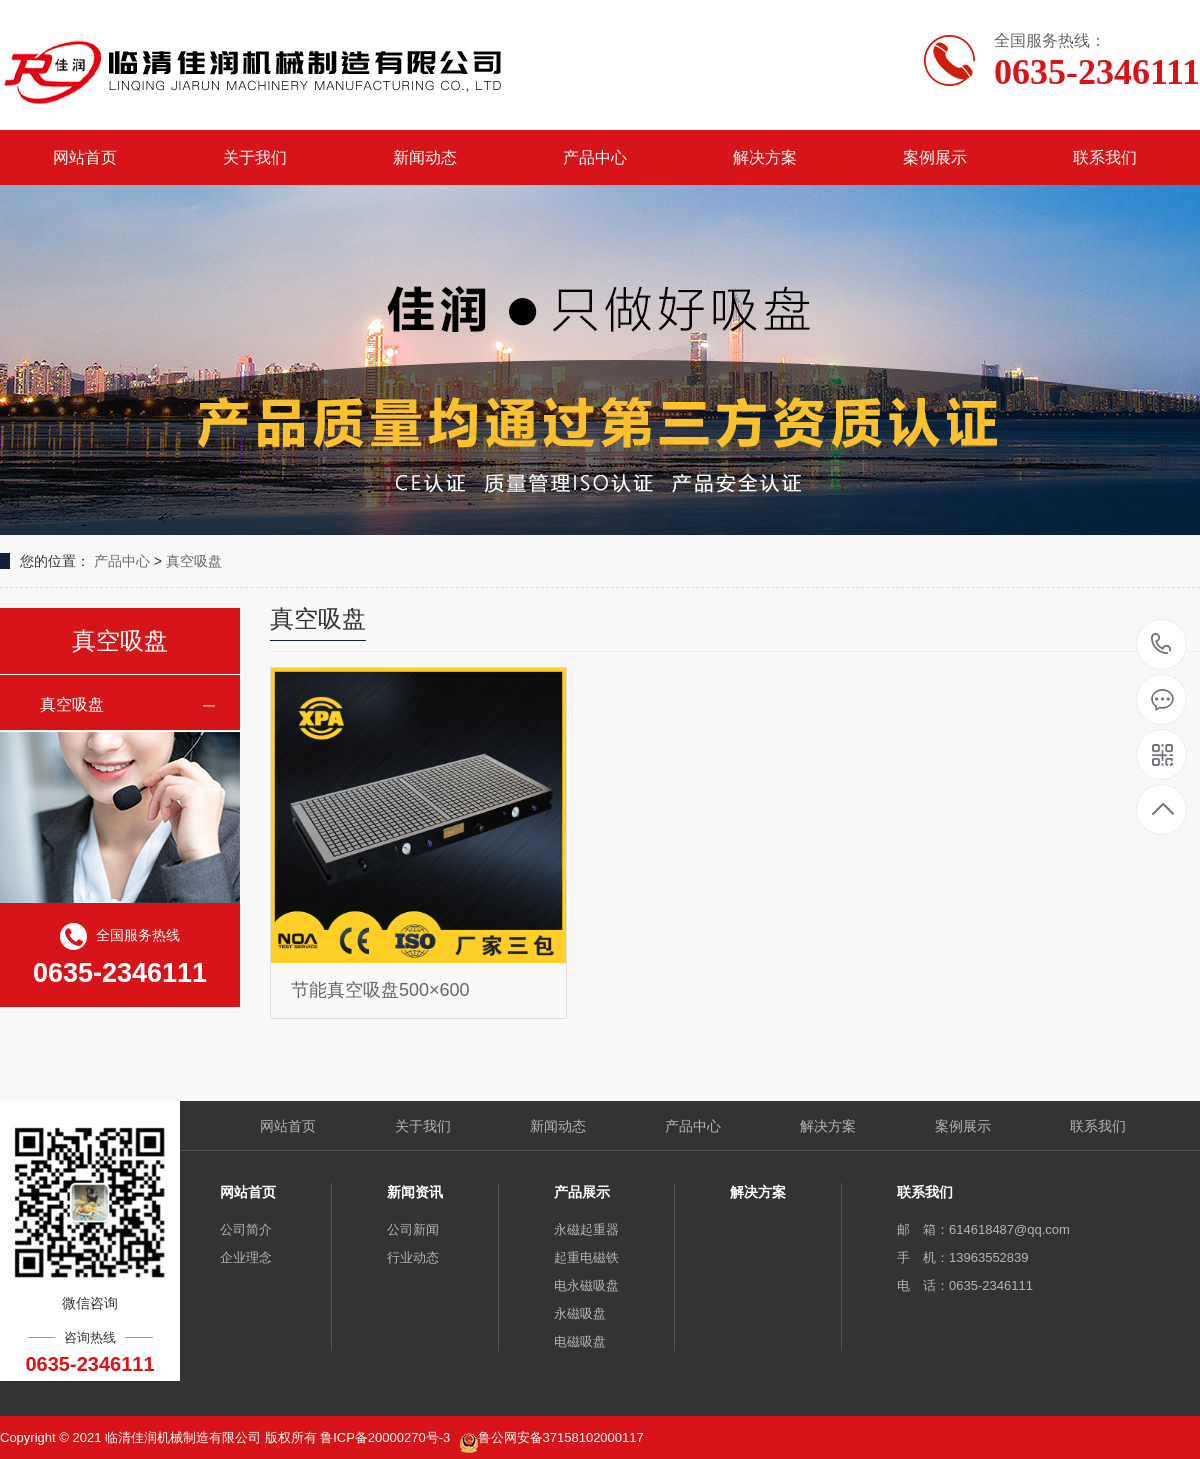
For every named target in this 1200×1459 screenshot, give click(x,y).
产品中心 (595, 157)
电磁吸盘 (580, 1341)
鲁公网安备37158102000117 (561, 1437)
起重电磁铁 (586, 1257)
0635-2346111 (1161, 645)
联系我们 (1105, 157)
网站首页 (85, 157)
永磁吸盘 (580, 1313)
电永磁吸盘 (586, 1285)
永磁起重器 (586, 1229)
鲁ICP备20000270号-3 (387, 1437)
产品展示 (582, 1192)
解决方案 (765, 157)
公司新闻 (413, 1229)
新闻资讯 (415, 1192)
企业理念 (246, 1257)
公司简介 (246, 1229)
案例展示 (935, 157)
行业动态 (413, 1257)
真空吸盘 (194, 561)
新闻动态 (425, 157)
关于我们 (255, 157)
